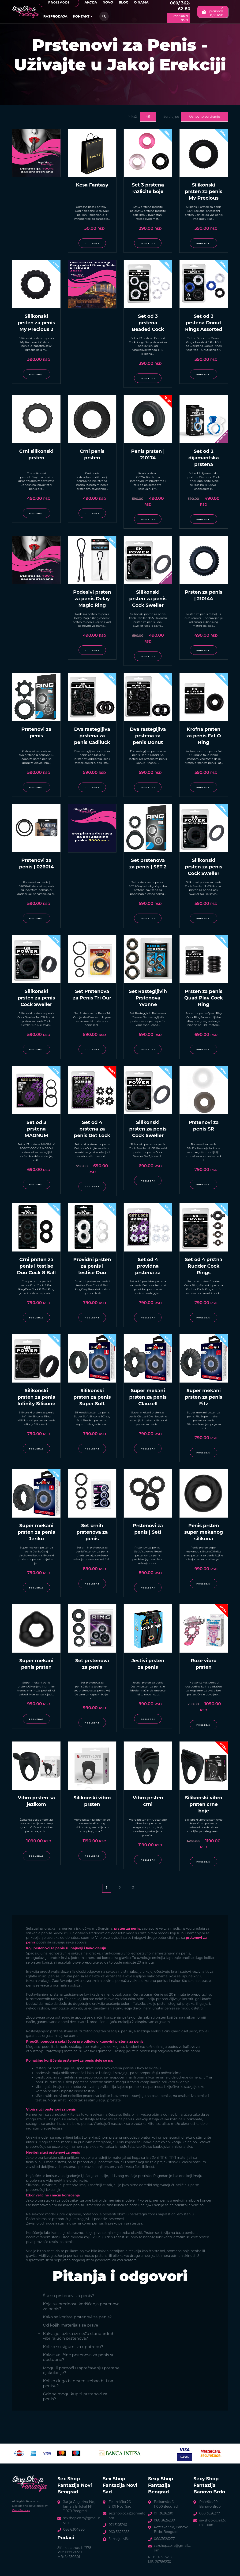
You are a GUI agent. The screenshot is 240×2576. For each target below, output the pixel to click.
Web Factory (21, 2510)
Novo (108, 2)
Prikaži (133, 116)
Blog (123, 2)
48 (148, 116)
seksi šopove (76, 1942)
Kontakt (83, 16)
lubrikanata (53, 2233)
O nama (141, 2)
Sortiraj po (171, 116)
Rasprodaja (55, 16)
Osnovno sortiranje (204, 116)
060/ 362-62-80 (180, 5)
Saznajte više (119, 2539)
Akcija (91, 2)
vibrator (144, 2137)
